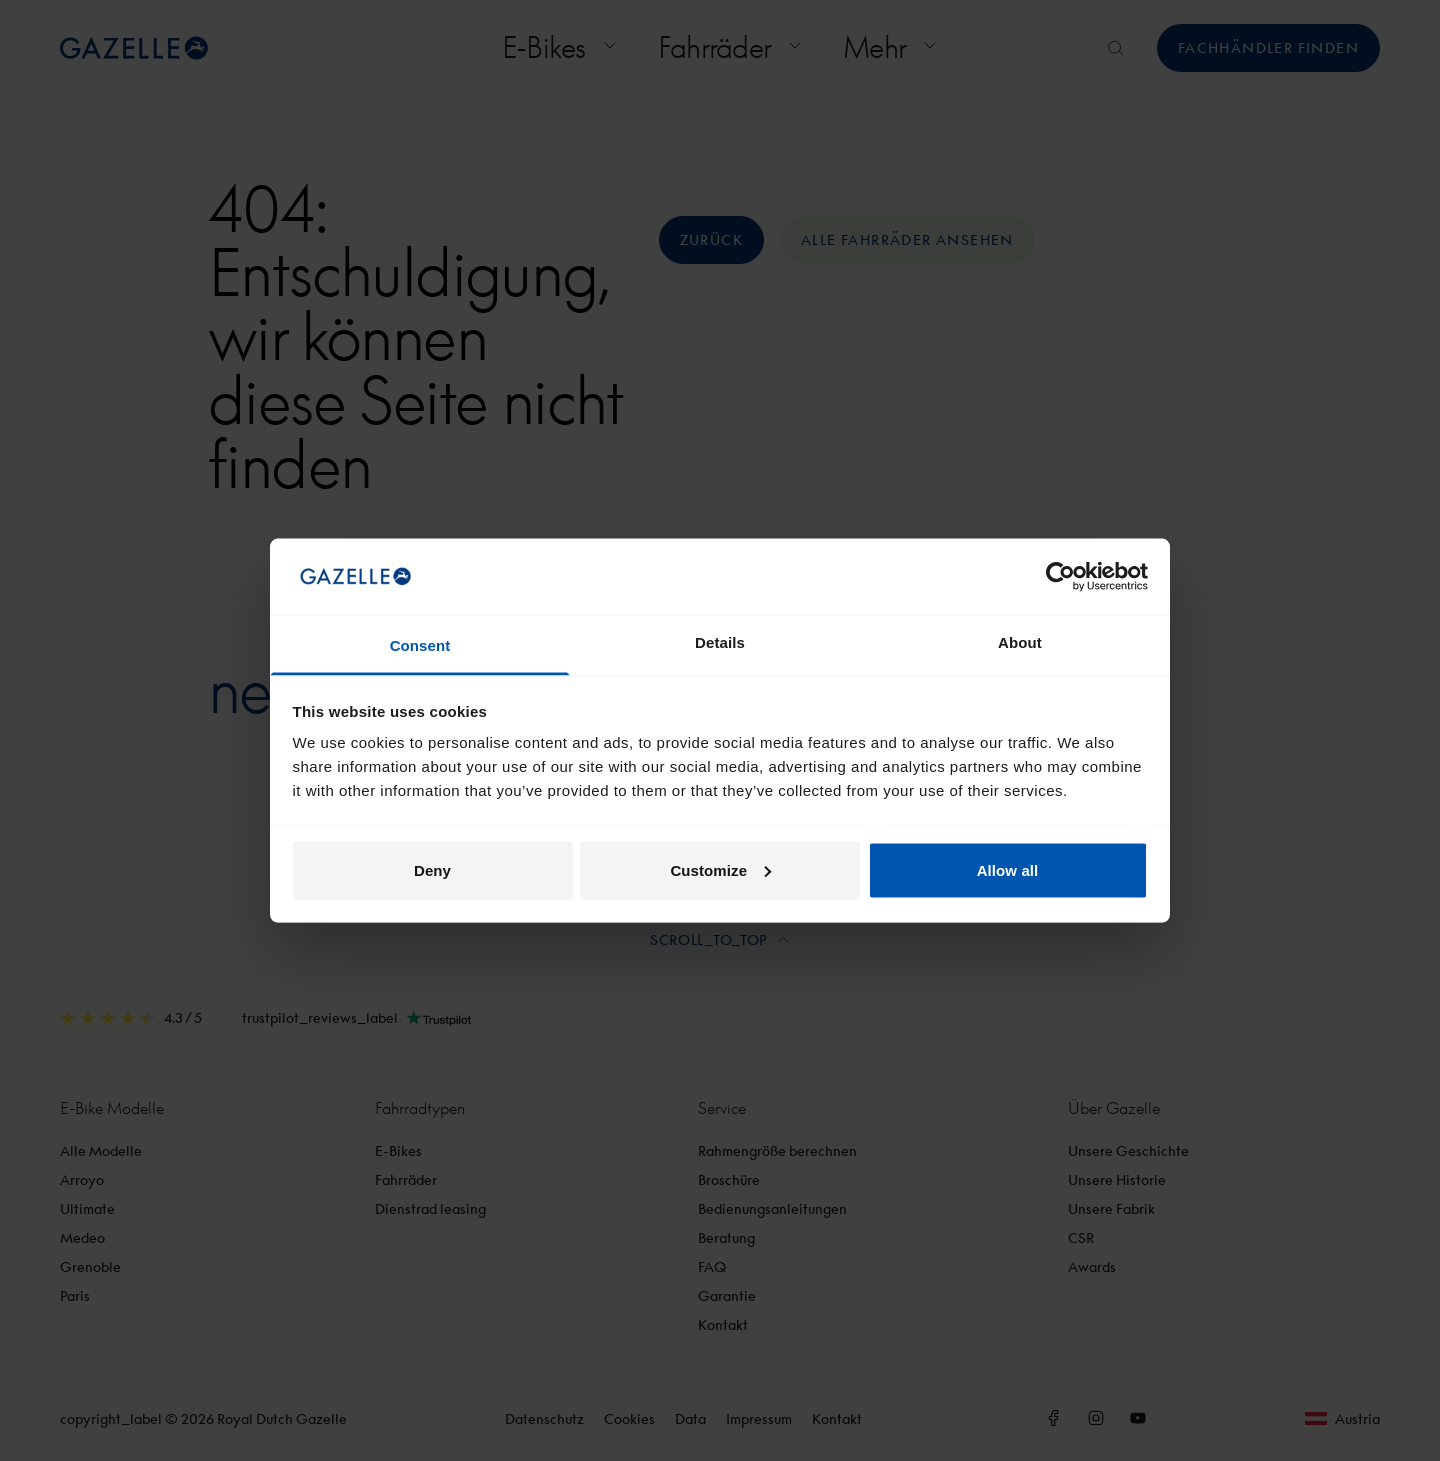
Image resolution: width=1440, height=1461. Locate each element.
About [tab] (1020, 642)
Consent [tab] (420, 645)
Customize (720, 869)
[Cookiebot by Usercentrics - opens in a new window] (1060, 576)
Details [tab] (720, 642)
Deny (432, 869)
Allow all (1008, 869)
